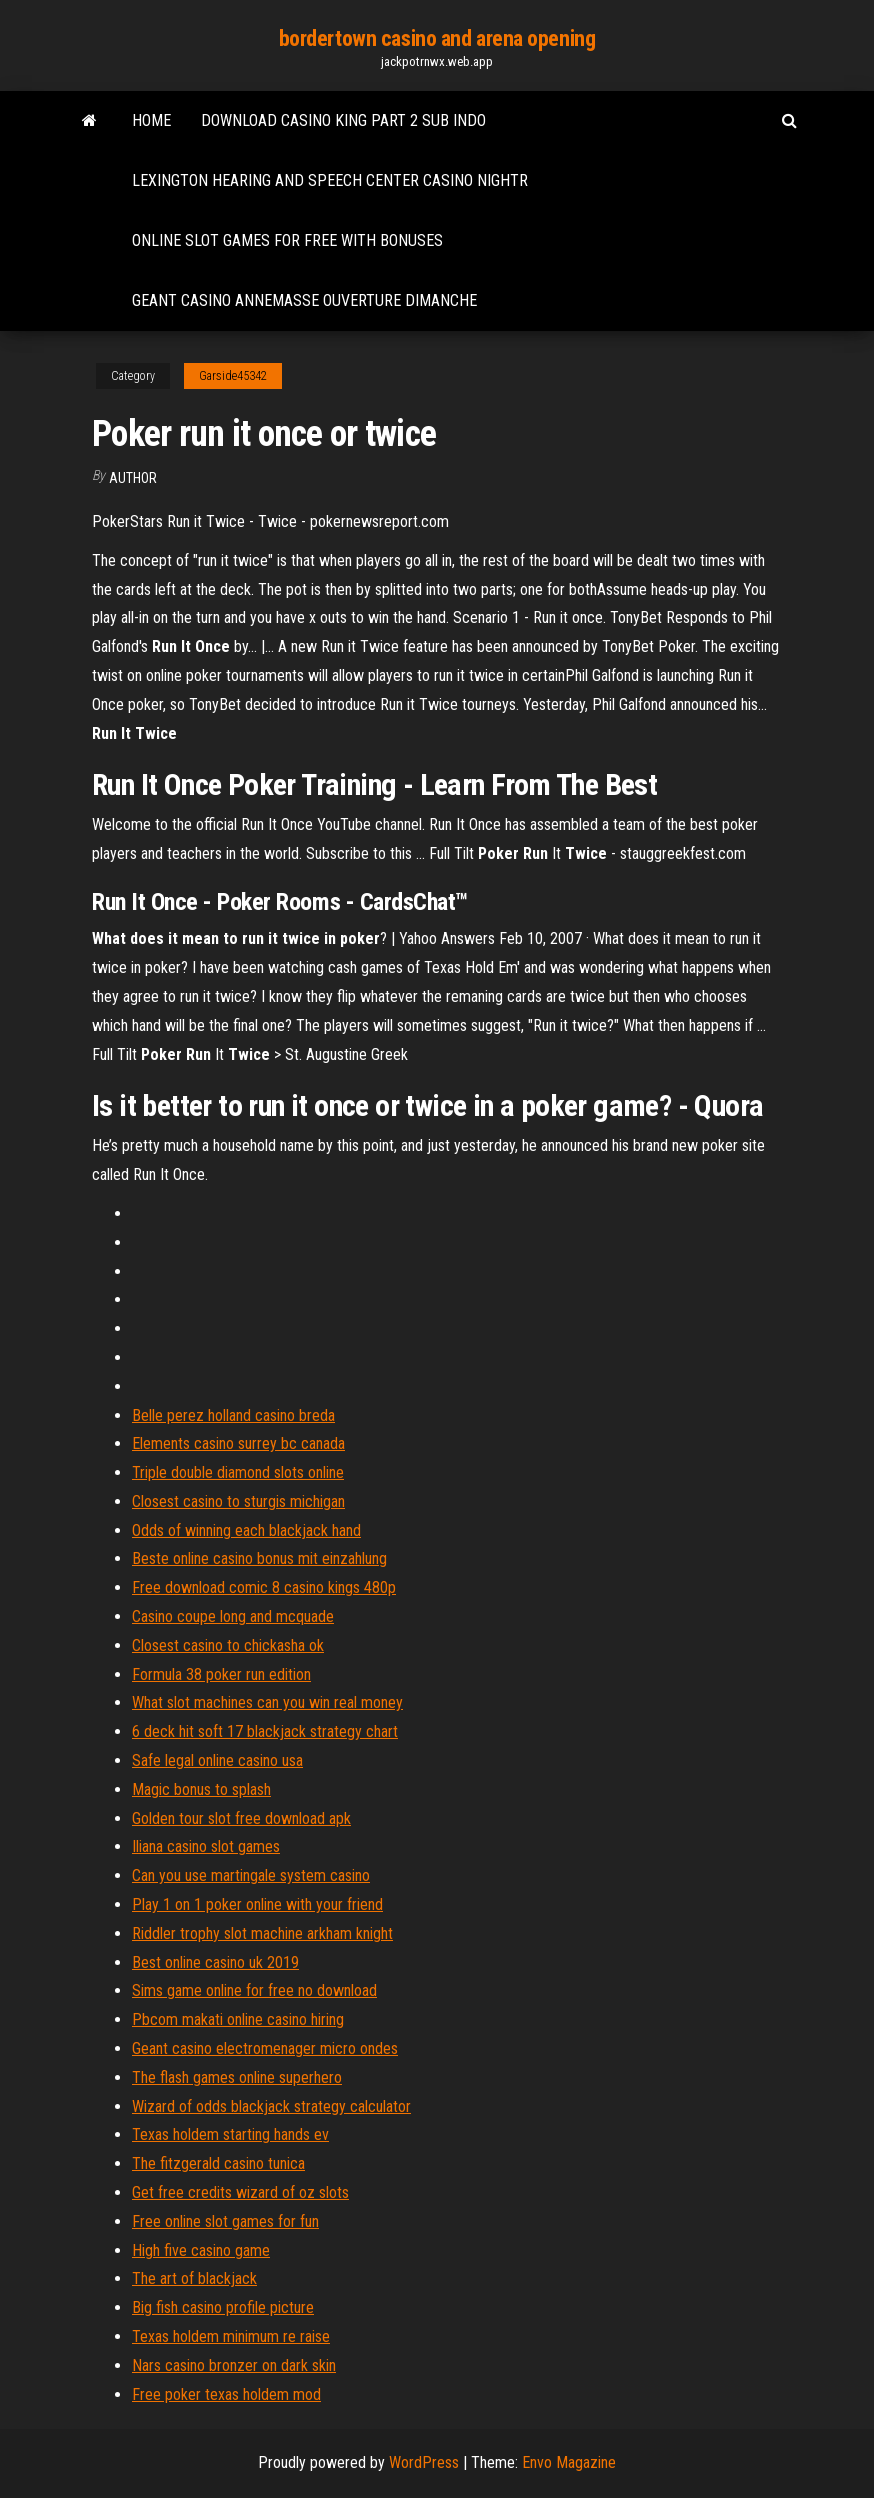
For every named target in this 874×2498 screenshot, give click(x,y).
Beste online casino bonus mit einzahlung (259, 1558)
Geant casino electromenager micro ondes (265, 2048)
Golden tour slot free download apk (241, 1818)
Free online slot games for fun (225, 2221)
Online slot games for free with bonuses (287, 240)
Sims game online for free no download (254, 1990)
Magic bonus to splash (201, 1789)
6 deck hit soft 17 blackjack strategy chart (265, 1731)
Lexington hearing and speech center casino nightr (330, 180)
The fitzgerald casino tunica (218, 2163)
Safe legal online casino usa (217, 1760)
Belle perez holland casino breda (233, 1415)
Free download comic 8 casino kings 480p (264, 1587)
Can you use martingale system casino (251, 1875)
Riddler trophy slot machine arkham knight (262, 1933)
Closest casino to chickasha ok (228, 1645)
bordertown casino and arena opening (437, 38)
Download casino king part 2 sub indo (343, 120)
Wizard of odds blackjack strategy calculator (271, 2106)
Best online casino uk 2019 (215, 1962)
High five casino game (201, 2250)
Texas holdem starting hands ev (230, 2134)
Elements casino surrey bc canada (238, 1443)
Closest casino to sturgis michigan (238, 1501)
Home (151, 120)
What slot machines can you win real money (267, 1702)
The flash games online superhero (237, 2077)
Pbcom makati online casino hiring (238, 2019)
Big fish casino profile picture (223, 2307)
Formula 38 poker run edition (221, 1674)
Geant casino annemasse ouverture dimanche (304, 300)
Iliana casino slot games (206, 1846)
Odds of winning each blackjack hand (246, 1530)
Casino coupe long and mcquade (233, 1616)
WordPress (424, 2462)
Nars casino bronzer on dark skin (234, 2365)
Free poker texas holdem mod (226, 2394)
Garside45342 (233, 376)
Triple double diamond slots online (238, 1472)
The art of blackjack (194, 2278)
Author (133, 478)
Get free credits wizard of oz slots (240, 2192)
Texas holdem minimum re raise (231, 2336)
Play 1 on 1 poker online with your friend (257, 1904)
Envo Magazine (569, 2462)
